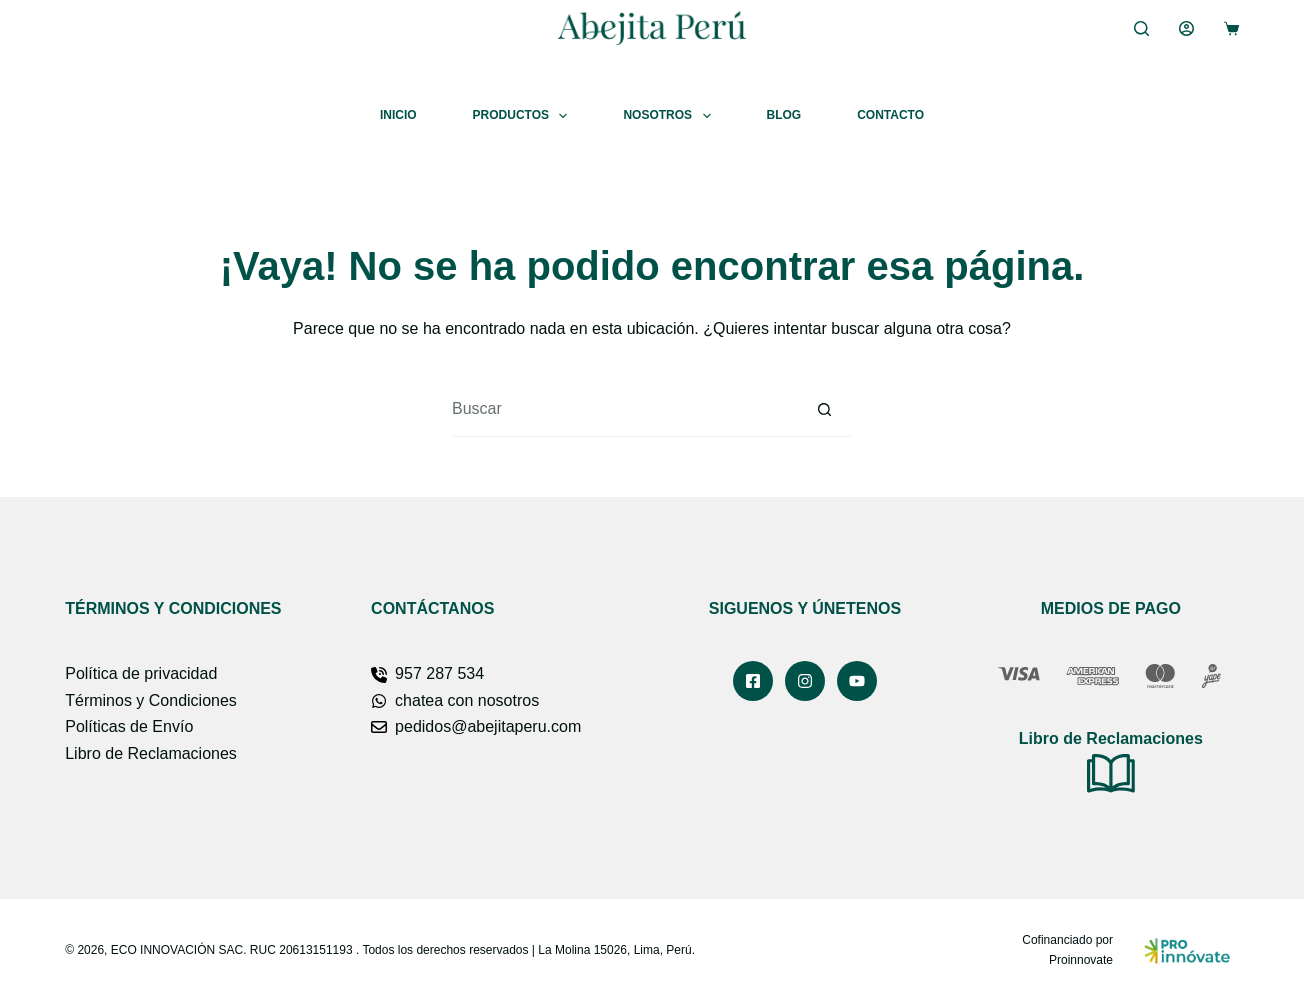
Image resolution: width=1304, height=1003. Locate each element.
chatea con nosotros (467, 700)
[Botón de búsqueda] (824, 409)
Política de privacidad (141, 673)
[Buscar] (1141, 28)
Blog (784, 115)
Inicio (398, 115)
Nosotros (670, 116)
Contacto (890, 115)
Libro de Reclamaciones (151, 753)
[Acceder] (1186, 28)
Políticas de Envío (129, 726)
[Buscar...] (624, 409)
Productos (524, 116)
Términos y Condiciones (151, 700)
